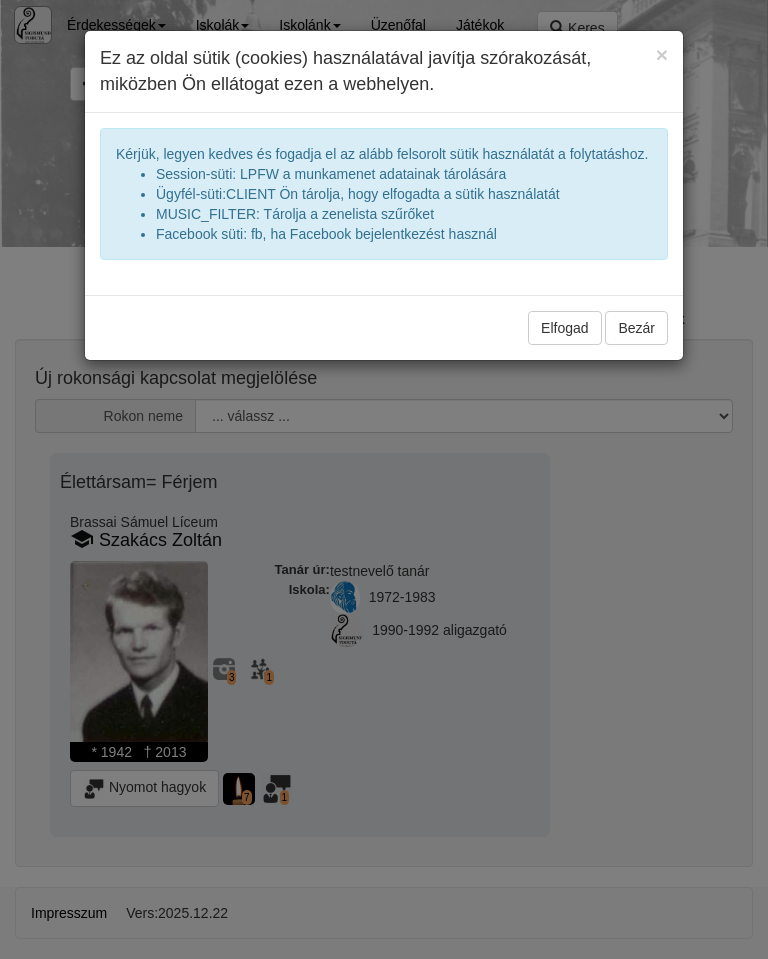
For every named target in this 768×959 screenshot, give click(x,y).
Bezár (636, 328)
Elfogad (564, 328)
